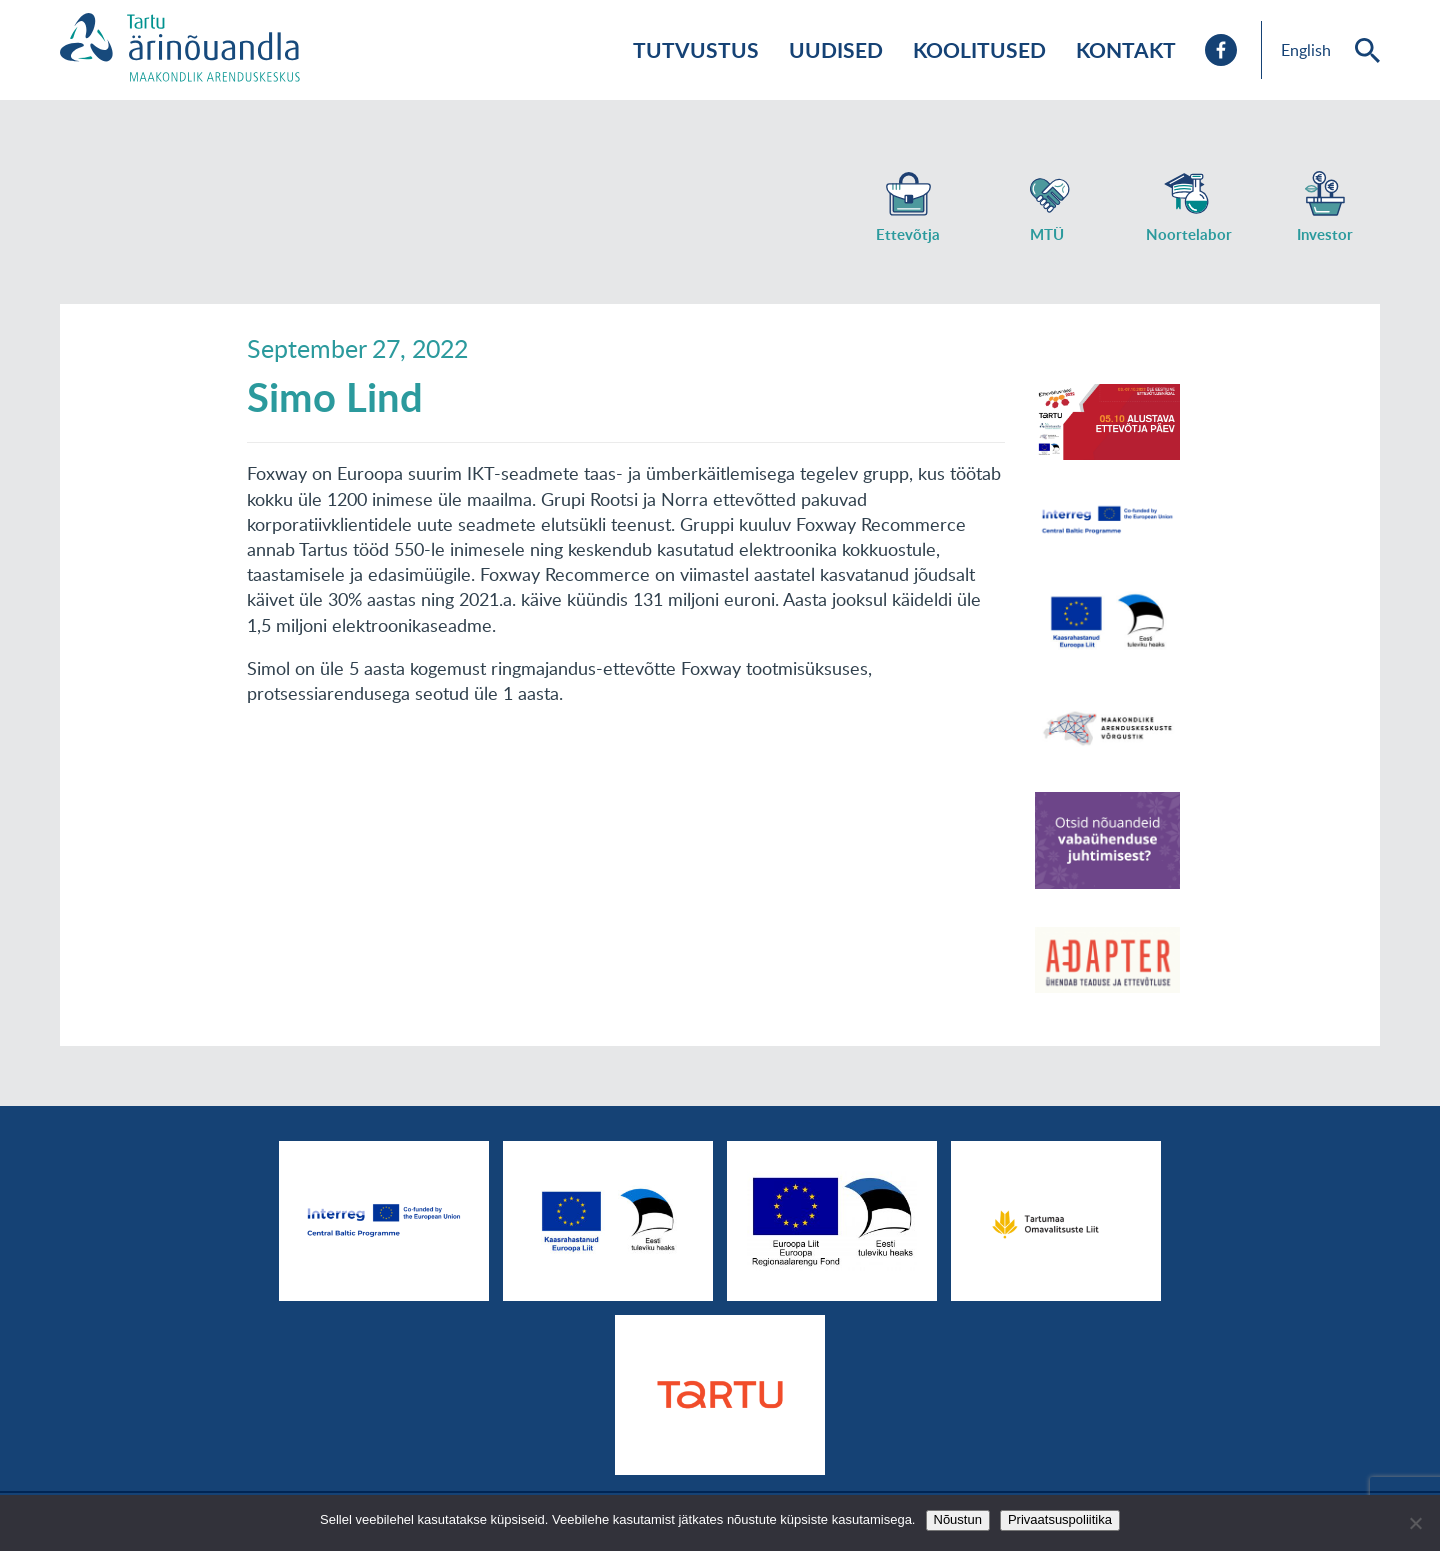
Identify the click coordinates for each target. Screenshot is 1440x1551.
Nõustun (958, 1519)
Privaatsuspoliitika (1060, 1519)
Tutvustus (696, 49)
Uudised (836, 49)
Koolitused (979, 49)
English (1306, 50)
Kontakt (1126, 49)
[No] (1415, 1523)
